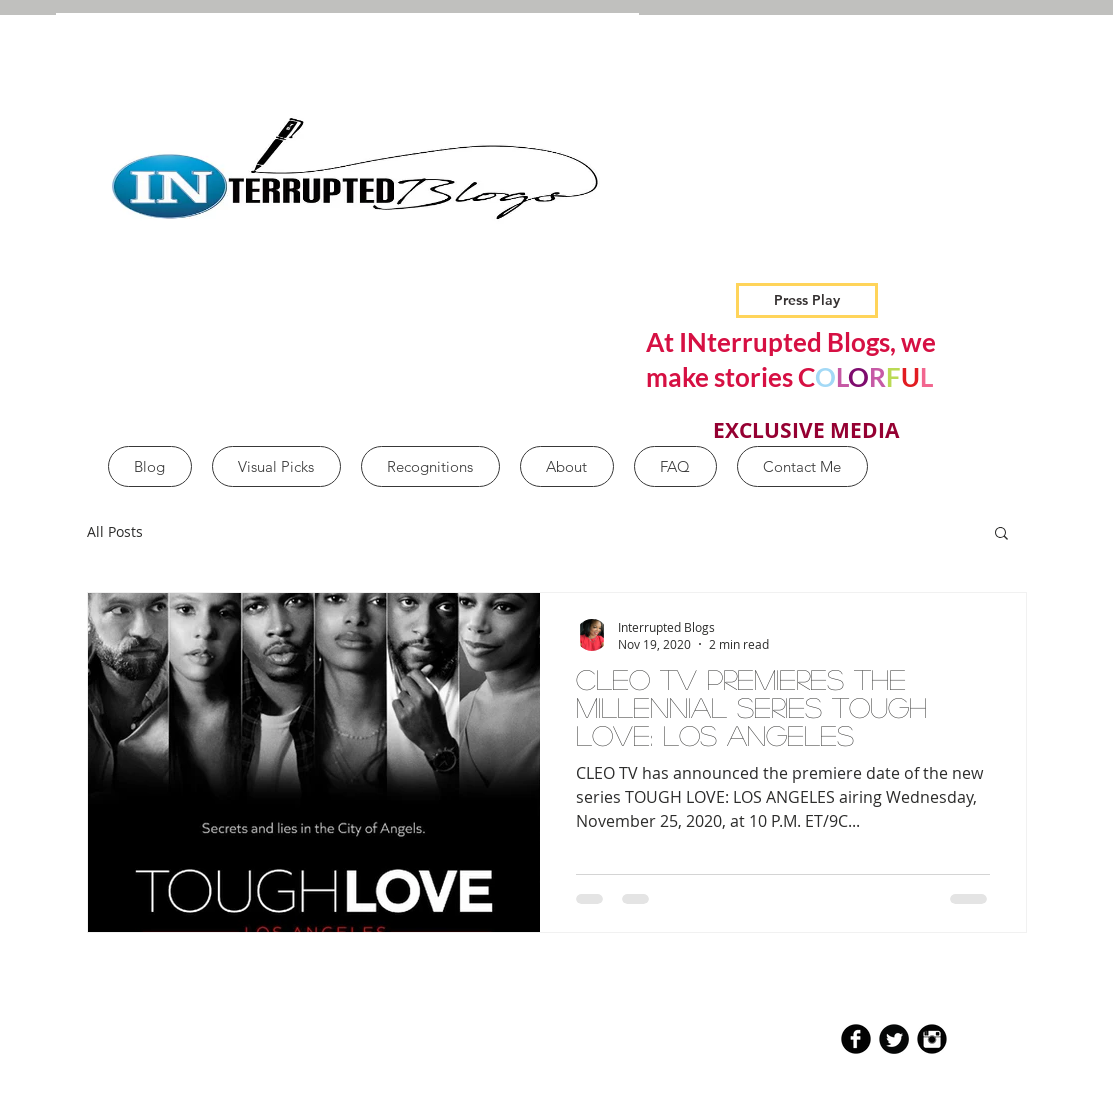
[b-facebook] (856, 1039)
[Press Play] (807, 300)
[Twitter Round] (894, 1039)
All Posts (115, 531)
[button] (1001, 534)
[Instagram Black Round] (932, 1039)
